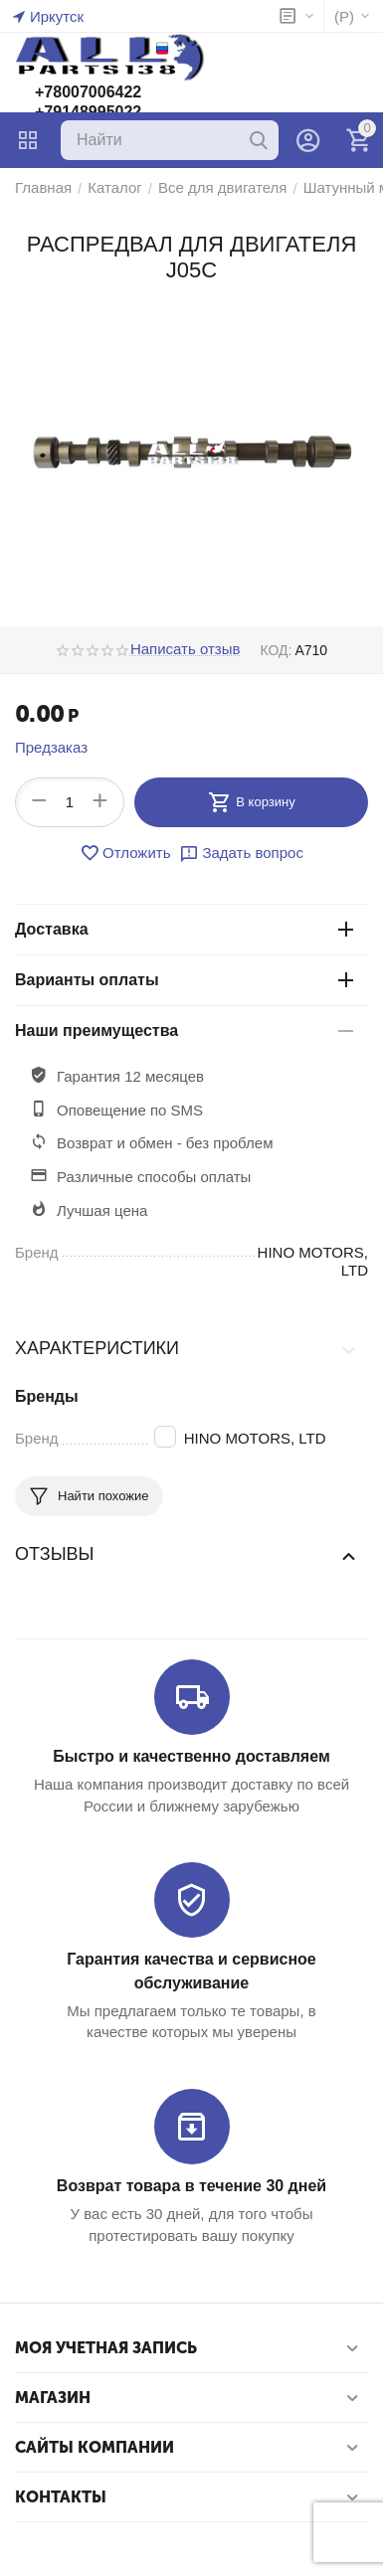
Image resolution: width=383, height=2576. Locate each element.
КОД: (275, 650)
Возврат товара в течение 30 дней (191, 2185)
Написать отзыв (185, 649)
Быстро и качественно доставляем (191, 1756)
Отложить (125, 853)
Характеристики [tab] (186, 1349)
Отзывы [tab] (186, 1555)
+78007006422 (88, 92)
